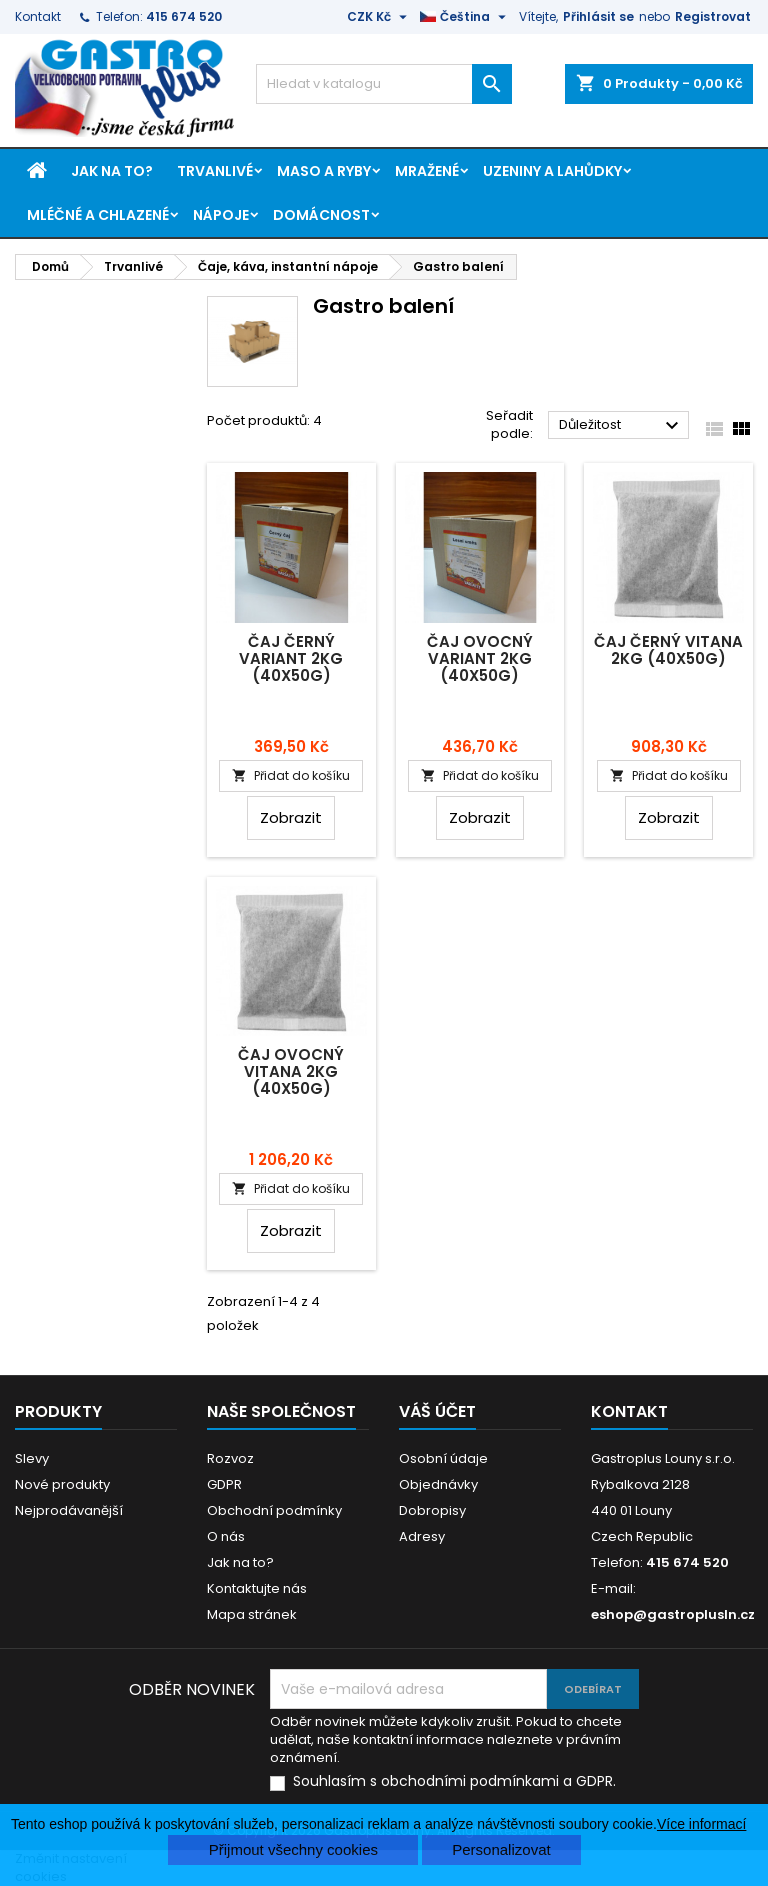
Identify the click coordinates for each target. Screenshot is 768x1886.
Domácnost (321, 215)
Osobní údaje (443, 1458)
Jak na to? (112, 171)
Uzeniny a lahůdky (552, 171)
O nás (226, 1536)
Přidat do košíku (291, 775)
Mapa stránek (252, 1614)
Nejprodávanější (69, 1510)
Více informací (701, 1824)
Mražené (427, 171)
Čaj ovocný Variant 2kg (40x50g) (480, 658)
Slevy (32, 1458)
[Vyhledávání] (384, 84)
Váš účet (437, 1411)
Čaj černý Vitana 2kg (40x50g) (668, 650)
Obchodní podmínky (274, 1510)
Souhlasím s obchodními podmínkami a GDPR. (454, 1781)
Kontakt (38, 16)
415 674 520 (184, 16)
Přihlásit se (598, 16)
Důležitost (621, 426)
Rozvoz (230, 1458)
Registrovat (713, 16)
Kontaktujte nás (257, 1588)
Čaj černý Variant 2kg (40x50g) (291, 658)
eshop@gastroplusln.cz (673, 1614)
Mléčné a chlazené (98, 215)
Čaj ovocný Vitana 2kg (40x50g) (291, 1071)
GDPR (224, 1484)
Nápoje (221, 215)
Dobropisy (432, 1510)
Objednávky (438, 1484)
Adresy (422, 1536)
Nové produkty (62, 1484)
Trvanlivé (215, 171)
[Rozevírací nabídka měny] (379, 17)
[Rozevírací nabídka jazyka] (465, 17)
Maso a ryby (324, 171)
